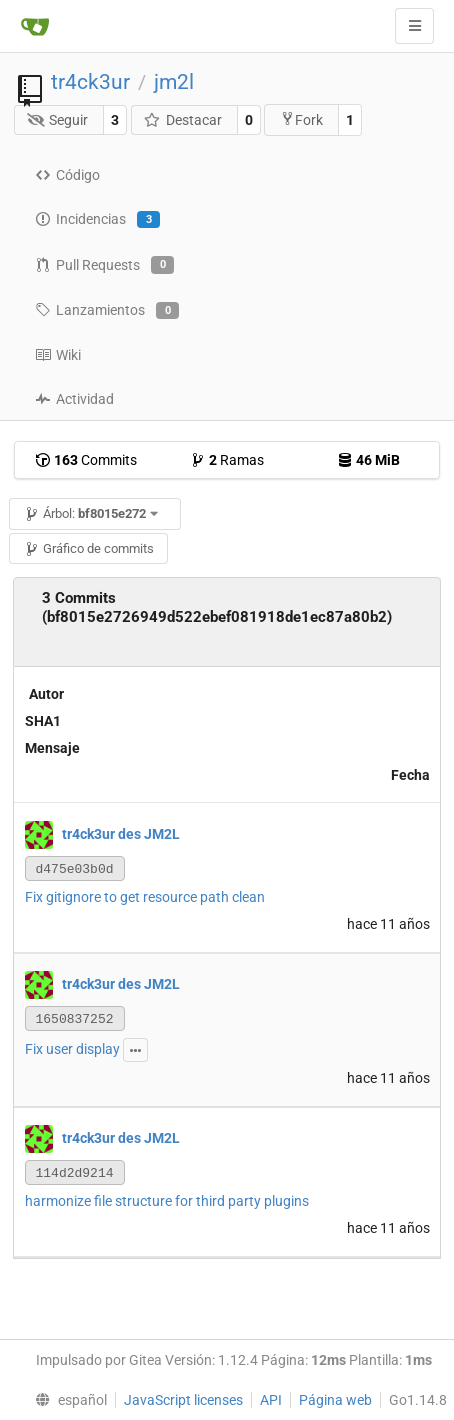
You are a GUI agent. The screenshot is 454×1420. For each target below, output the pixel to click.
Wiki (58, 355)
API (271, 1400)
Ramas (227, 460)
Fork (301, 119)
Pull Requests (104, 265)
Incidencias (97, 220)
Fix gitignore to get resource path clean (145, 897)
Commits (86, 460)
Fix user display (72, 1049)
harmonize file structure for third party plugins (167, 1201)
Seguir (58, 120)
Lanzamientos (107, 311)
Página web (335, 1400)
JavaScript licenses (183, 1400)
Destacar (182, 120)
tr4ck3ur (90, 82)
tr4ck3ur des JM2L (121, 834)
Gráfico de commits (89, 548)
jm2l (174, 82)
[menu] (66, 1400)
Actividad (74, 399)
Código (67, 175)
